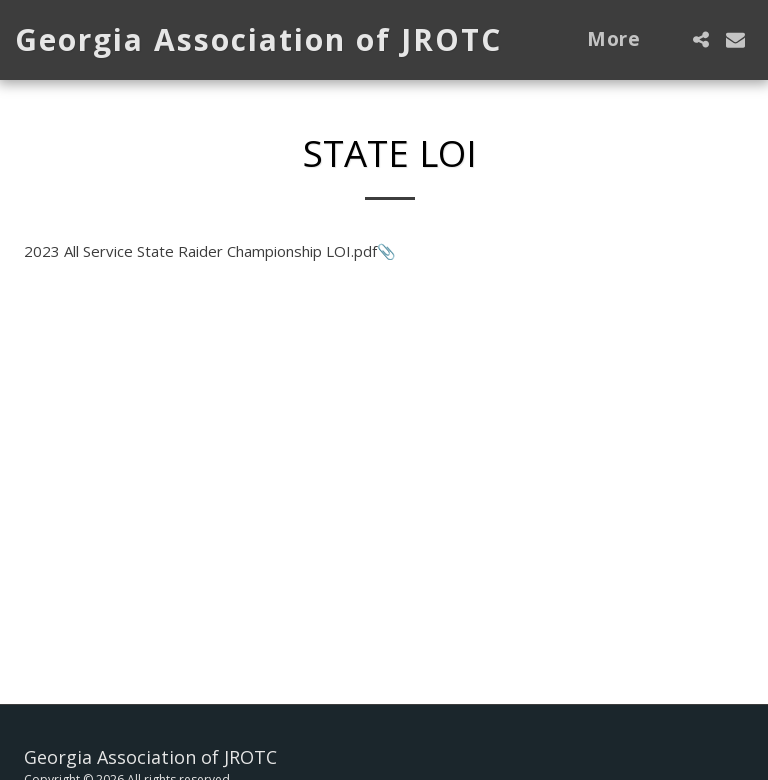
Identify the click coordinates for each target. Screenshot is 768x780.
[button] (700, 39)
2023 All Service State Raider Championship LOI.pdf (200, 251)
